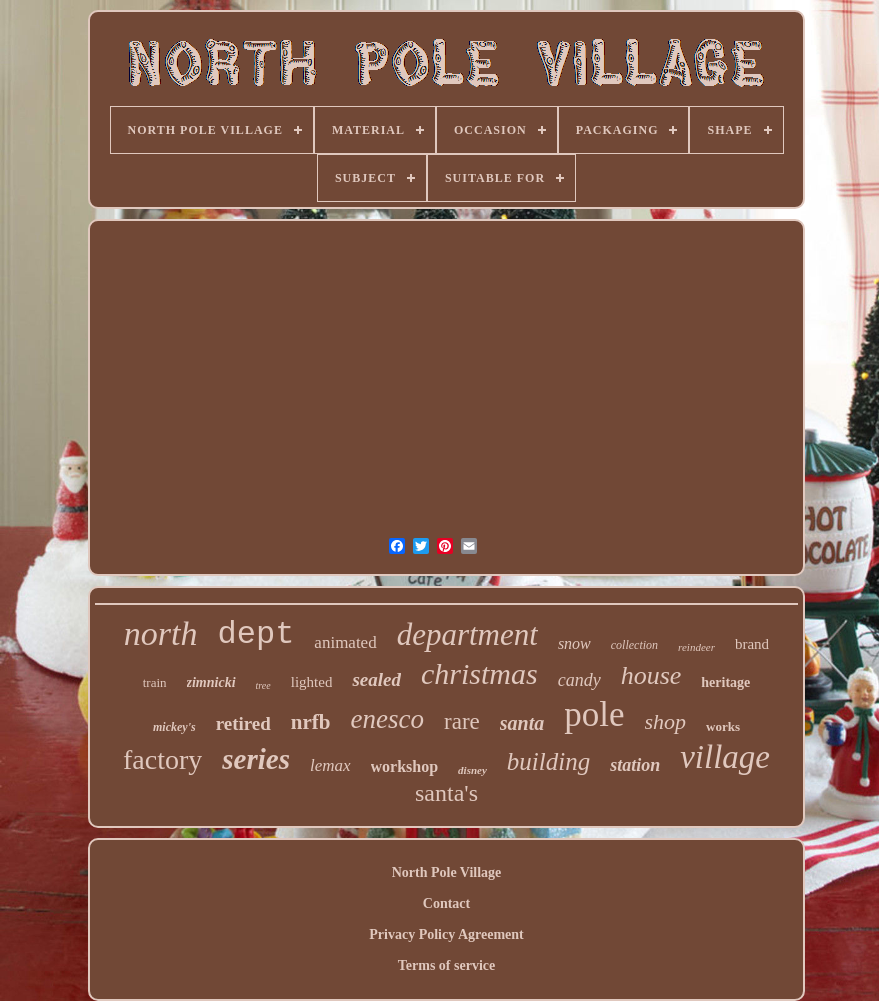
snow (574, 643)
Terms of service (446, 965)
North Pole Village (447, 872)
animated (345, 642)
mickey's (174, 727)
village (725, 757)
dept (256, 634)
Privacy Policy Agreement (446, 934)
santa (522, 723)
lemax (330, 765)
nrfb (311, 722)
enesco (387, 719)
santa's (446, 793)
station (635, 765)
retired (243, 723)
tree (263, 685)
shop (666, 721)
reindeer (696, 647)
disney (472, 770)
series (256, 759)
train (155, 682)
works (723, 726)
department (467, 634)
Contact (446, 903)
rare (462, 721)
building (548, 761)
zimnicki (211, 682)
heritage (725, 682)
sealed (376, 679)
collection (634, 645)
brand (752, 644)
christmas (479, 673)
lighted (312, 682)
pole (594, 714)
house (651, 675)
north (161, 633)
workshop (405, 766)
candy (579, 680)
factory (162, 759)
